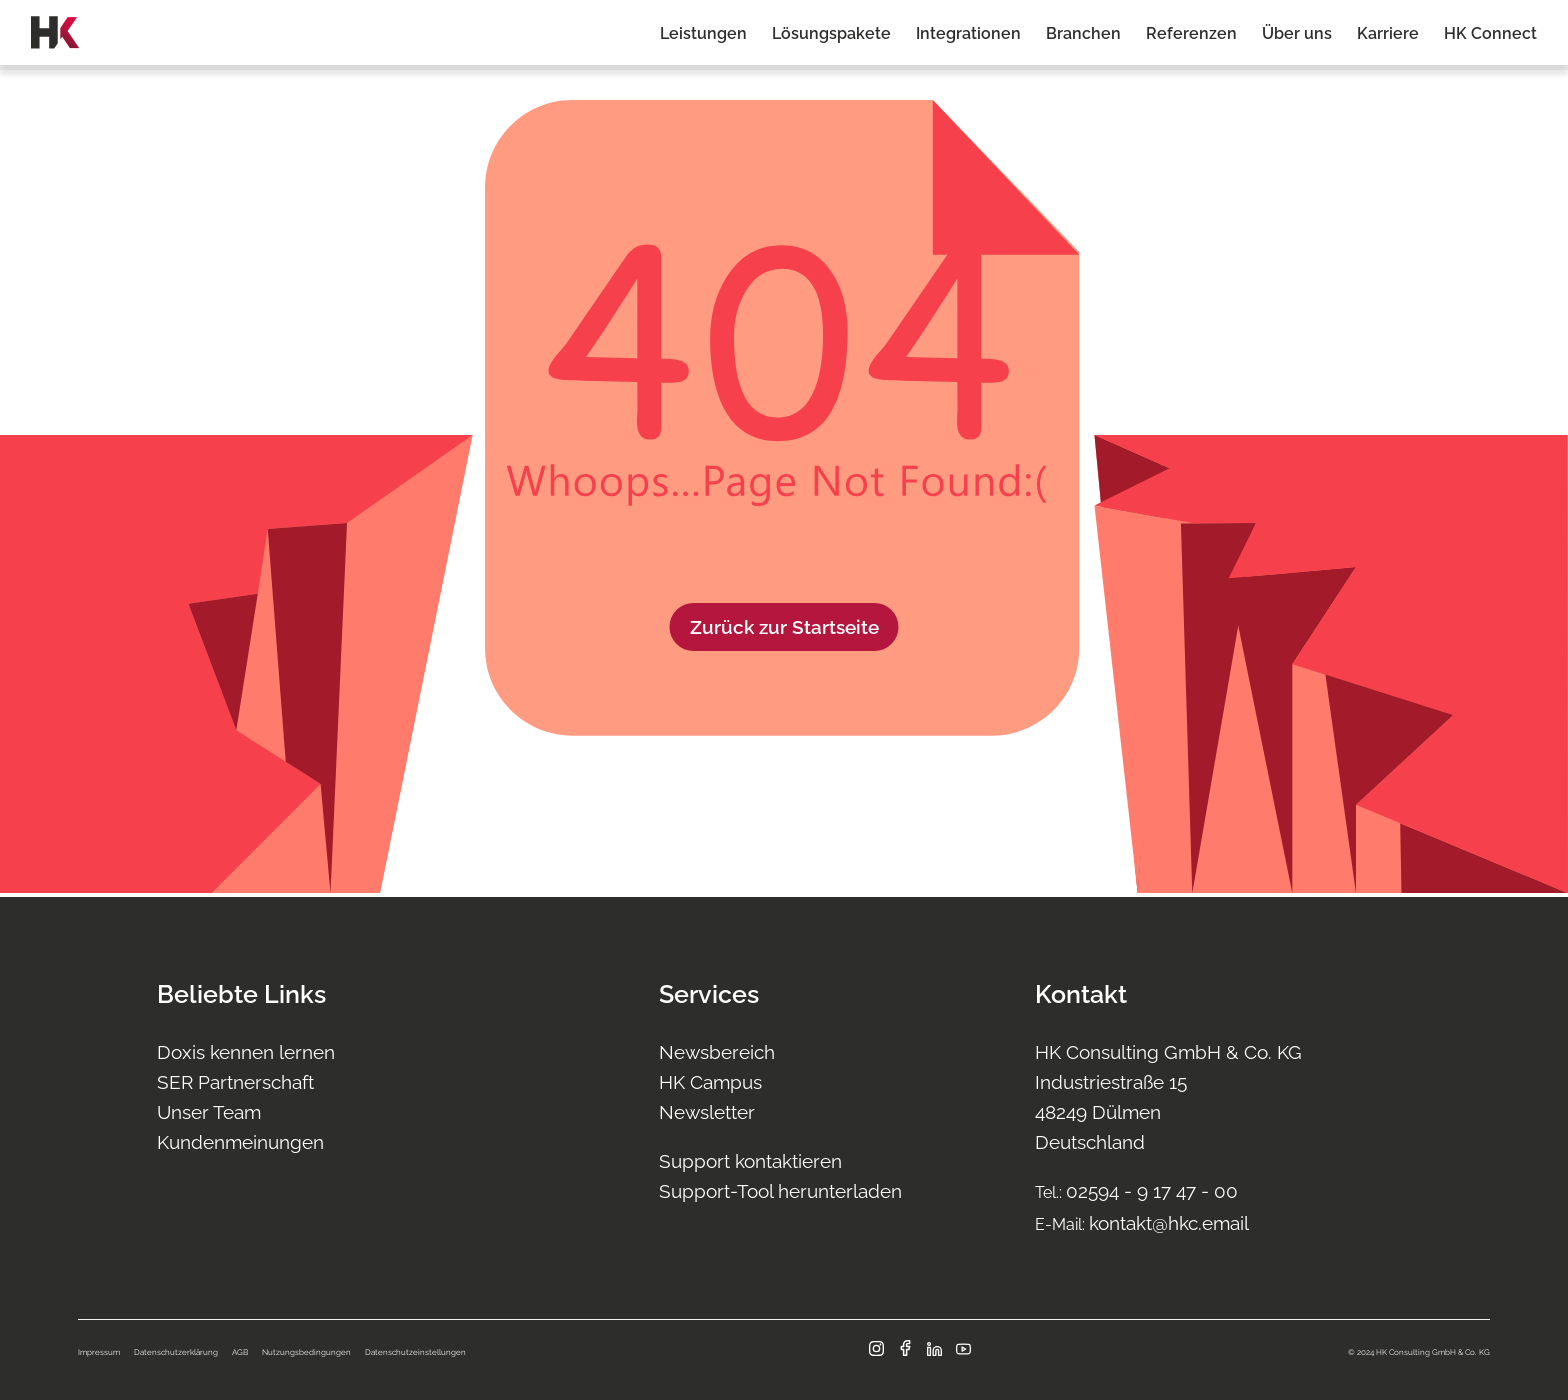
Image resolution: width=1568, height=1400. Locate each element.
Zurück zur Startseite (784, 627)
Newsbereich (717, 1052)
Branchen (1083, 33)
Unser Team (209, 1112)
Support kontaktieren (750, 1161)
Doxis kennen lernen (246, 1052)
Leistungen (703, 33)
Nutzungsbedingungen (306, 1352)
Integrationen (968, 33)
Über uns (1297, 33)
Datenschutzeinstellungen (415, 1352)
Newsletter (707, 1112)
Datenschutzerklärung (176, 1352)
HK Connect (1490, 33)
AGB (240, 1352)
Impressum (99, 1352)
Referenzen (1191, 33)
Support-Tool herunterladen (780, 1191)
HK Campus (710, 1082)
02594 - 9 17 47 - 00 (1152, 1191)
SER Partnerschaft (235, 1082)
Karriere (1388, 33)
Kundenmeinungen (240, 1142)
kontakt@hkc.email (1169, 1223)
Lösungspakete (831, 33)
